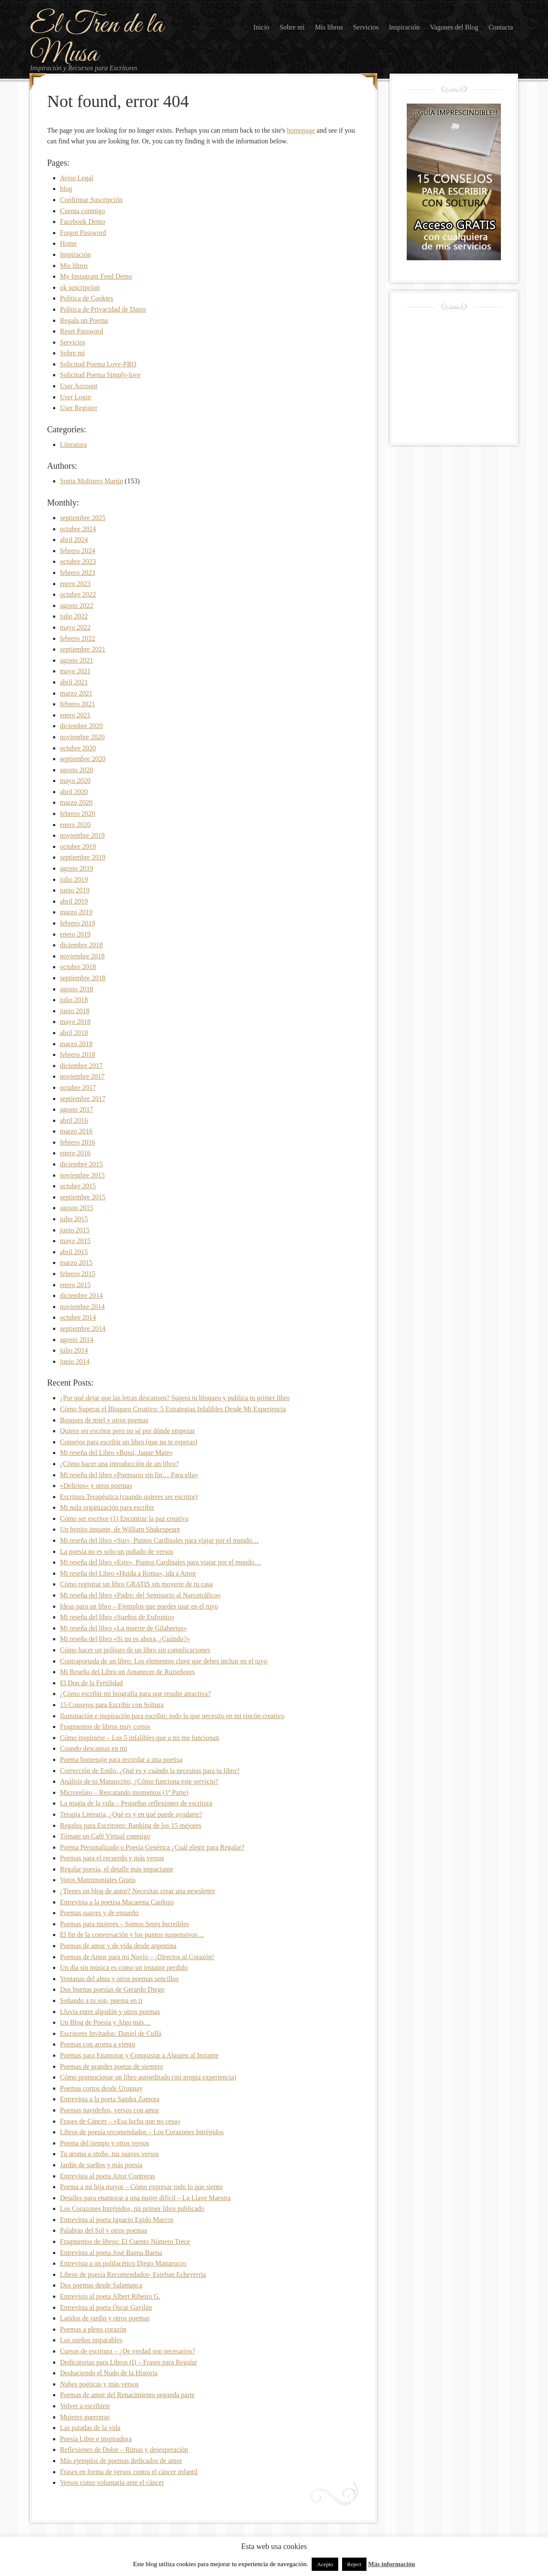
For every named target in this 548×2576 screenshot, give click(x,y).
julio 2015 (74, 1219)
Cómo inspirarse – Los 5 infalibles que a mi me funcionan (139, 1737)
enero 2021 (75, 715)
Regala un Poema (84, 320)
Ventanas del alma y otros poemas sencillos (119, 1978)
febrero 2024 (77, 550)
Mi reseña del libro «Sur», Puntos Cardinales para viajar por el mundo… (159, 1540)
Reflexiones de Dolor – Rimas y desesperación (124, 2449)
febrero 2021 (77, 704)
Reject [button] (354, 2564)
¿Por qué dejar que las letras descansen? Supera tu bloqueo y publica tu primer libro (175, 1397)
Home (68, 243)
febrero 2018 (77, 1054)
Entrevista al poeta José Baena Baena (111, 2252)
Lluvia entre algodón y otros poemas (110, 2011)
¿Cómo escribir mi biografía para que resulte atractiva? (135, 1693)
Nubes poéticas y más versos (99, 2384)
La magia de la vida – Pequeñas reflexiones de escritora (136, 1803)
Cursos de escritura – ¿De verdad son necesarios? (127, 2351)
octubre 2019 (78, 846)
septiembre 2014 (82, 1328)
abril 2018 (74, 1032)
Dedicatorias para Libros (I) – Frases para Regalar (128, 2362)
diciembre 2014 (81, 1295)
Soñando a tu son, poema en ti (101, 2000)
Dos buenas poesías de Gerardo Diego (112, 1989)
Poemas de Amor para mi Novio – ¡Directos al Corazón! (137, 1956)
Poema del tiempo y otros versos (104, 2143)
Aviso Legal (76, 177)
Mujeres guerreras (85, 2417)
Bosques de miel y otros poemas (104, 1420)
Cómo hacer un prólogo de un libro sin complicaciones (135, 1650)
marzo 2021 (76, 693)
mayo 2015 (75, 1240)
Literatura (73, 444)
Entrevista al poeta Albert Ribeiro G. (110, 2296)
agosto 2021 (76, 660)
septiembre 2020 (82, 758)
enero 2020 (75, 824)
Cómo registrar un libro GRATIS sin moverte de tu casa (136, 1584)
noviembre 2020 (82, 737)
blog (66, 188)
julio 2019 (74, 879)
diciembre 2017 (81, 1065)
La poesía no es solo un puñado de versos (116, 1551)
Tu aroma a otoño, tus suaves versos (109, 2153)
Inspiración (75, 254)
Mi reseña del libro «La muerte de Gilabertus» (123, 1628)
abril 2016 (74, 1120)
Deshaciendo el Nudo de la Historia (109, 2373)
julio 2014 (74, 1350)
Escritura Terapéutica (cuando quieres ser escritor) (129, 1496)
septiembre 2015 (82, 1197)
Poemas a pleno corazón (93, 2329)
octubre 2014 (78, 1317)
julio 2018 (74, 999)
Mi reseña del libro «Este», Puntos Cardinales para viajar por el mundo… (160, 1562)
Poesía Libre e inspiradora (96, 2438)
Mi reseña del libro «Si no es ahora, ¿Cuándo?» (125, 1638)
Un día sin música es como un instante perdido (124, 1967)
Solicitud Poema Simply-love (100, 374)
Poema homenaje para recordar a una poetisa (121, 1759)
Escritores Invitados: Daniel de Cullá (110, 2033)
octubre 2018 (78, 966)
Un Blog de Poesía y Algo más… (105, 2022)
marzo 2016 (76, 1131)
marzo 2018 (76, 1043)
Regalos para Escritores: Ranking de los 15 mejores (130, 1825)
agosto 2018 (76, 989)
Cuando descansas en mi (93, 1748)
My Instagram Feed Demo (96, 276)
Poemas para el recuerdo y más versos (112, 1858)
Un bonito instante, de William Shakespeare (120, 1529)
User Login (75, 397)
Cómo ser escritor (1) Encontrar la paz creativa (124, 1518)
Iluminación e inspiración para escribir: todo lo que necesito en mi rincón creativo (172, 1715)
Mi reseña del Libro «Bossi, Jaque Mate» (116, 1452)
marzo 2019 (76, 912)
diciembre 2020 (81, 725)
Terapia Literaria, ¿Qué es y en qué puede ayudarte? (131, 1814)
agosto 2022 (76, 605)
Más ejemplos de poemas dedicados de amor (121, 2460)
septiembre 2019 (82, 857)
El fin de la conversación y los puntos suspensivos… (132, 1934)
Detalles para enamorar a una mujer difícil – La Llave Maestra (145, 2197)
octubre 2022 (78, 594)
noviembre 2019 (82, 835)
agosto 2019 (76, 868)
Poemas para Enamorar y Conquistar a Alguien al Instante (139, 2055)
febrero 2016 (77, 1142)
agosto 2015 (76, 1207)
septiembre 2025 (82, 517)
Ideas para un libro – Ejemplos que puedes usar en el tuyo (139, 1606)
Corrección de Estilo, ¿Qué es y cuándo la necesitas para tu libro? (149, 1770)
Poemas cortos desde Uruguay (101, 2088)
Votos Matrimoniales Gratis (98, 1879)
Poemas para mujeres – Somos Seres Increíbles (124, 1924)
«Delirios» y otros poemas (96, 1485)
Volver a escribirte (85, 2405)
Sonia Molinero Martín (91, 481)
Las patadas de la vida (90, 2427)
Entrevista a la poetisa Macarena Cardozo (117, 1902)
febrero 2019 (77, 923)
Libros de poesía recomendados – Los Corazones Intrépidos (142, 2132)
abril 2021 (74, 682)
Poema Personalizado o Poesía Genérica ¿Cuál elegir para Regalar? (152, 1847)
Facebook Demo (82, 221)
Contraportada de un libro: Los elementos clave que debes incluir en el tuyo (163, 1661)
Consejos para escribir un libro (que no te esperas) (128, 1442)
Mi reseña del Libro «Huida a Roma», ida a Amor (128, 1573)
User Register (79, 407)
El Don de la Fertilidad (91, 1683)
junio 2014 (74, 1361)
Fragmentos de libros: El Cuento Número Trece (125, 2241)
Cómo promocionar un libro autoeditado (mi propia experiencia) (148, 2077)
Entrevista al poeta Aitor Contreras (107, 2176)
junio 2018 (74, 1010)
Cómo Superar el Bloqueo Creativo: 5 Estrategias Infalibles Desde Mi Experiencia (173, 1409)
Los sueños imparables (91, 2340)
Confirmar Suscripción (91, 199)
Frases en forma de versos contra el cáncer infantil (129, 2471)
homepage (301, 130)
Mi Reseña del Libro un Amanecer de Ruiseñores (127, 1671)
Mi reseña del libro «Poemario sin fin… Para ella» (129, 1474)
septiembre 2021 (82, 649)
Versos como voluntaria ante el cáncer (112, 2482)
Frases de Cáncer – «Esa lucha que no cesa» (120, 2121)
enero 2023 (75, 583)
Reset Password (81, 331)
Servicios (73, 342)
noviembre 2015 (82, 1175)
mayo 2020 (75, 780)
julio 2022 (74, 616)
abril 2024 (74, 539)
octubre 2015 (78, 1186)
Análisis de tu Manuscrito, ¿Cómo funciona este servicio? (139, 1781)
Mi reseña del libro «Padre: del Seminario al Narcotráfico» (140, 1595)
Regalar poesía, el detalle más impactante (116, 1869)
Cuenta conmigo (82, 210)
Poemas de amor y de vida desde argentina (118, 1945)
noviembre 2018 (82, 956)
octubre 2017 (78, 1087)
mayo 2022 (75, 627)
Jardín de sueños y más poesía (101, 2164)
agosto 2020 (76, 769)
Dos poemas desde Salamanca (101, 2285)
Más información (391, 2564)
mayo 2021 (75, 671)
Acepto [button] (325, 2564)
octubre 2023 (78, 561)
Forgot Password (83, 232)
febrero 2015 (77, 1273)
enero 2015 (75, 1284)
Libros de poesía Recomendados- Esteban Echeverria (133, 2274)
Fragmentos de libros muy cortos (105, 1726)
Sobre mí (72, 353)
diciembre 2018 (81, 945)
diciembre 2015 (81, 1164)
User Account (79, 386)
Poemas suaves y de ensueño (99, 1912)
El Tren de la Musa (96, 39)
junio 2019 (74, 890)
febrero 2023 (77, 572)
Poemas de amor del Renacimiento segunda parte (127, 2394)
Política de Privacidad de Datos (103, 309)
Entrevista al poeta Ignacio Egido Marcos (116, 2219)
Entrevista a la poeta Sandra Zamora (109, 2099)
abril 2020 (74, 791)
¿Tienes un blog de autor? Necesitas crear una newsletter (137, 1891)
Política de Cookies (86, 298)
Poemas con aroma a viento (97, 2044)
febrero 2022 (77, 638)
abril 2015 (74, 1251)
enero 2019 (75, 934)
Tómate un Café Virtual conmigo (105, 1836)
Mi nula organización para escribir (107, 1507)
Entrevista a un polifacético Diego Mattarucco (123, 2263)
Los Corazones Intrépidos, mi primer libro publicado (132, 2208)
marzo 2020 (76, 802)
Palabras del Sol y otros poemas (103, 2230)
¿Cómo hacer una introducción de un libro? (119, 1463)
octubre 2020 (78, 748)
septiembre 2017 (82, 1098)
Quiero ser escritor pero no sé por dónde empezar (127, 1430)
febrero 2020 (77, 813)
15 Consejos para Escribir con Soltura (112, 1704)
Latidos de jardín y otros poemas (104, 2318)
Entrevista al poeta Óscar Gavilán (106, 2307)
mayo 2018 (75, 1021)
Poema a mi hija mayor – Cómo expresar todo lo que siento (141, 2186)
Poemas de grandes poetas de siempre (111, 2066)
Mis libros (74, 265)
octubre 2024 (78, 528)
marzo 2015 (76, 1262)
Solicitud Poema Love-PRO (98, 364)
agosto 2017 (76, 1109)
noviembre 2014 (82, 1306)
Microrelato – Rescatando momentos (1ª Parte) (124, 1792)
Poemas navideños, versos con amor (109, 2110)
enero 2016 (75, 1153)
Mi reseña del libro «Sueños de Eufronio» (117, 1617)
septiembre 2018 (82, 978)
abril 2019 (74, 901)
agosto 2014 (76, 1339)
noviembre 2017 (82, 1076)
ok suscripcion (80, 287)
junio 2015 (74, 1230)
